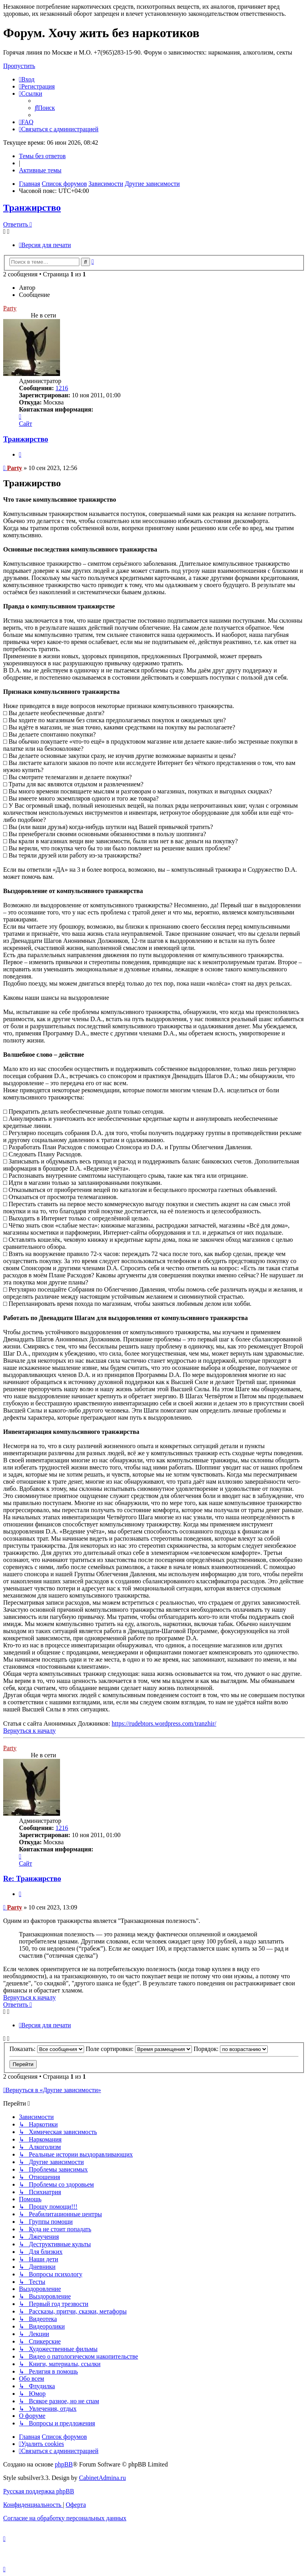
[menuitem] (26, 79)
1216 (62, 388)
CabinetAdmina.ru (102, 2477)
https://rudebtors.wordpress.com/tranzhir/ (164, 1723)
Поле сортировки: (139, 2048)
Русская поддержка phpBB (38, 2491)
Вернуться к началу (29, 1730)
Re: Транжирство (32, 1878)
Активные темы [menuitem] (40, 170)
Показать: (46, 2048)
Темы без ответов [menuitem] (42, 156)
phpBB (64, 2464)
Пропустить (19, 65)
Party (14, 468)
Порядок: (230, 2048)
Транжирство (32, 207)
